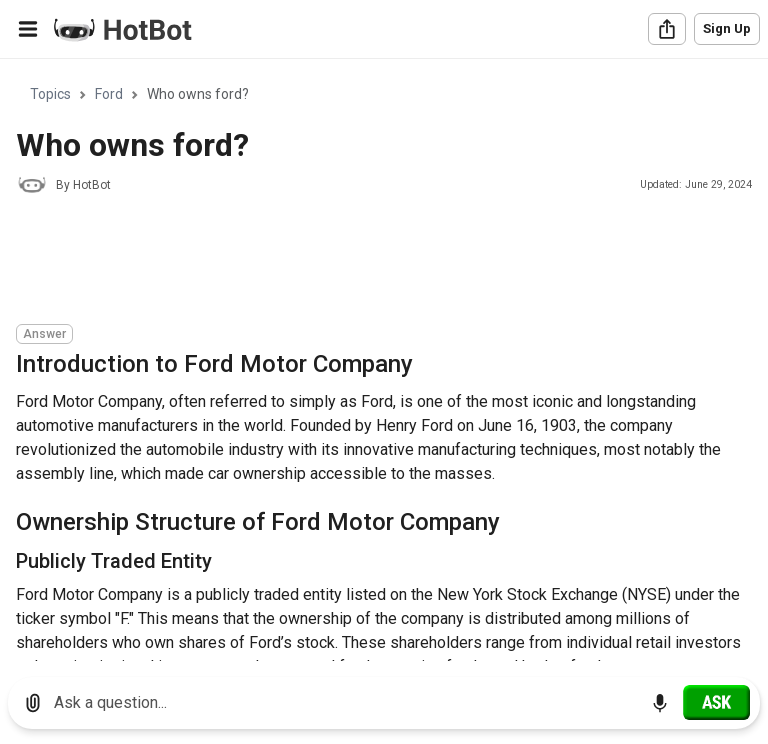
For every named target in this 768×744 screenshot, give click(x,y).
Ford (109, 94)
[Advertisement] (380, 262)
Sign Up (727, 28)
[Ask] (716, 702)
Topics (50, 94)
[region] (384, 360)
